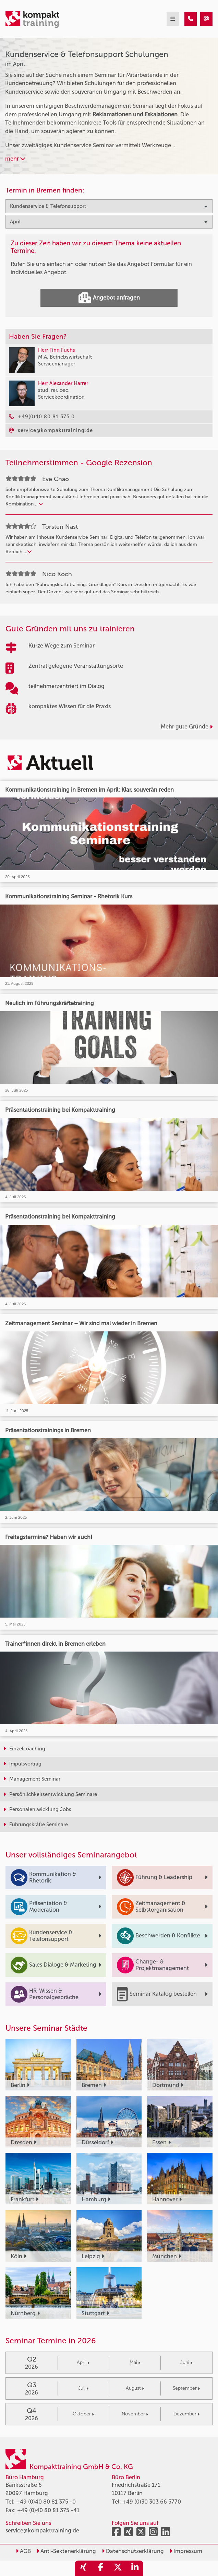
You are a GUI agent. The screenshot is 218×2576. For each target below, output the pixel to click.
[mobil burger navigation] (173, 19)
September (186, 2388)
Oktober (83, 2414)
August (135, 2388)
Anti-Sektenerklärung (66, 2551)
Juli (83, 2388)
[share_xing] (83, 2568)
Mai (135, 2362)
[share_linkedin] (134, 2568)
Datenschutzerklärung (133, 2551)
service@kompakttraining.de (42, 2530)
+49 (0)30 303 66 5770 (151, 2501)
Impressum (185, 2551)
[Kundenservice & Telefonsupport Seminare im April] (190, 19)
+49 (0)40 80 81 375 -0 (46, 2501)
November (135, 2414)
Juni (186, 2362)
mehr (15, 158)
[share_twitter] (117, 2568)
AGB (23, 2551)
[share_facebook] (100, 2568)
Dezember (186, 2414)
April (83, 2362)
